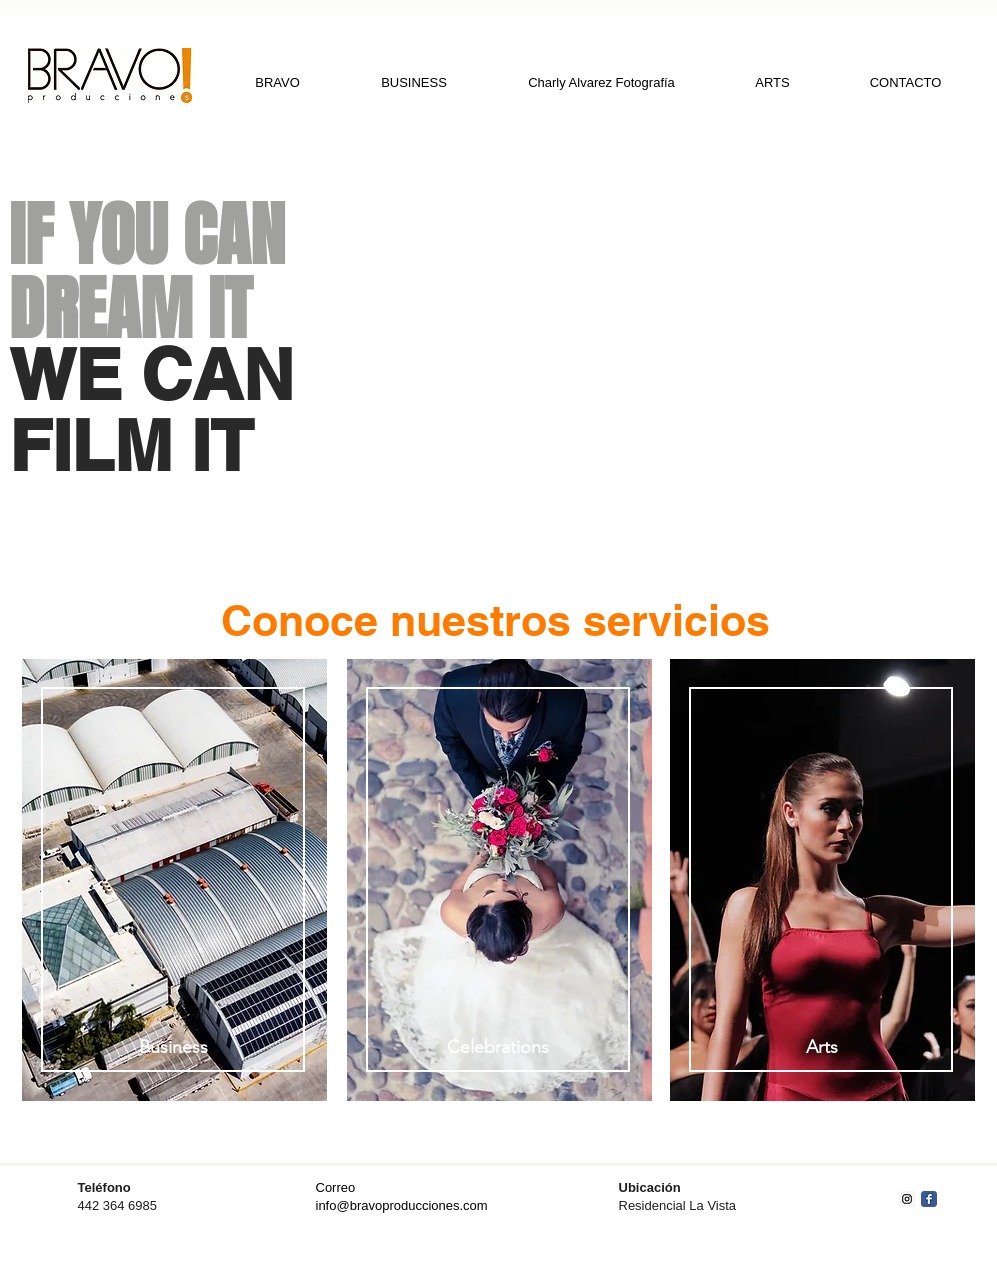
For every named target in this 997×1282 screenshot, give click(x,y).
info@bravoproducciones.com (402, 1205)
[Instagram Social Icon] (907, 1199)
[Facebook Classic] (929, 1199)
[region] (173, 883)
